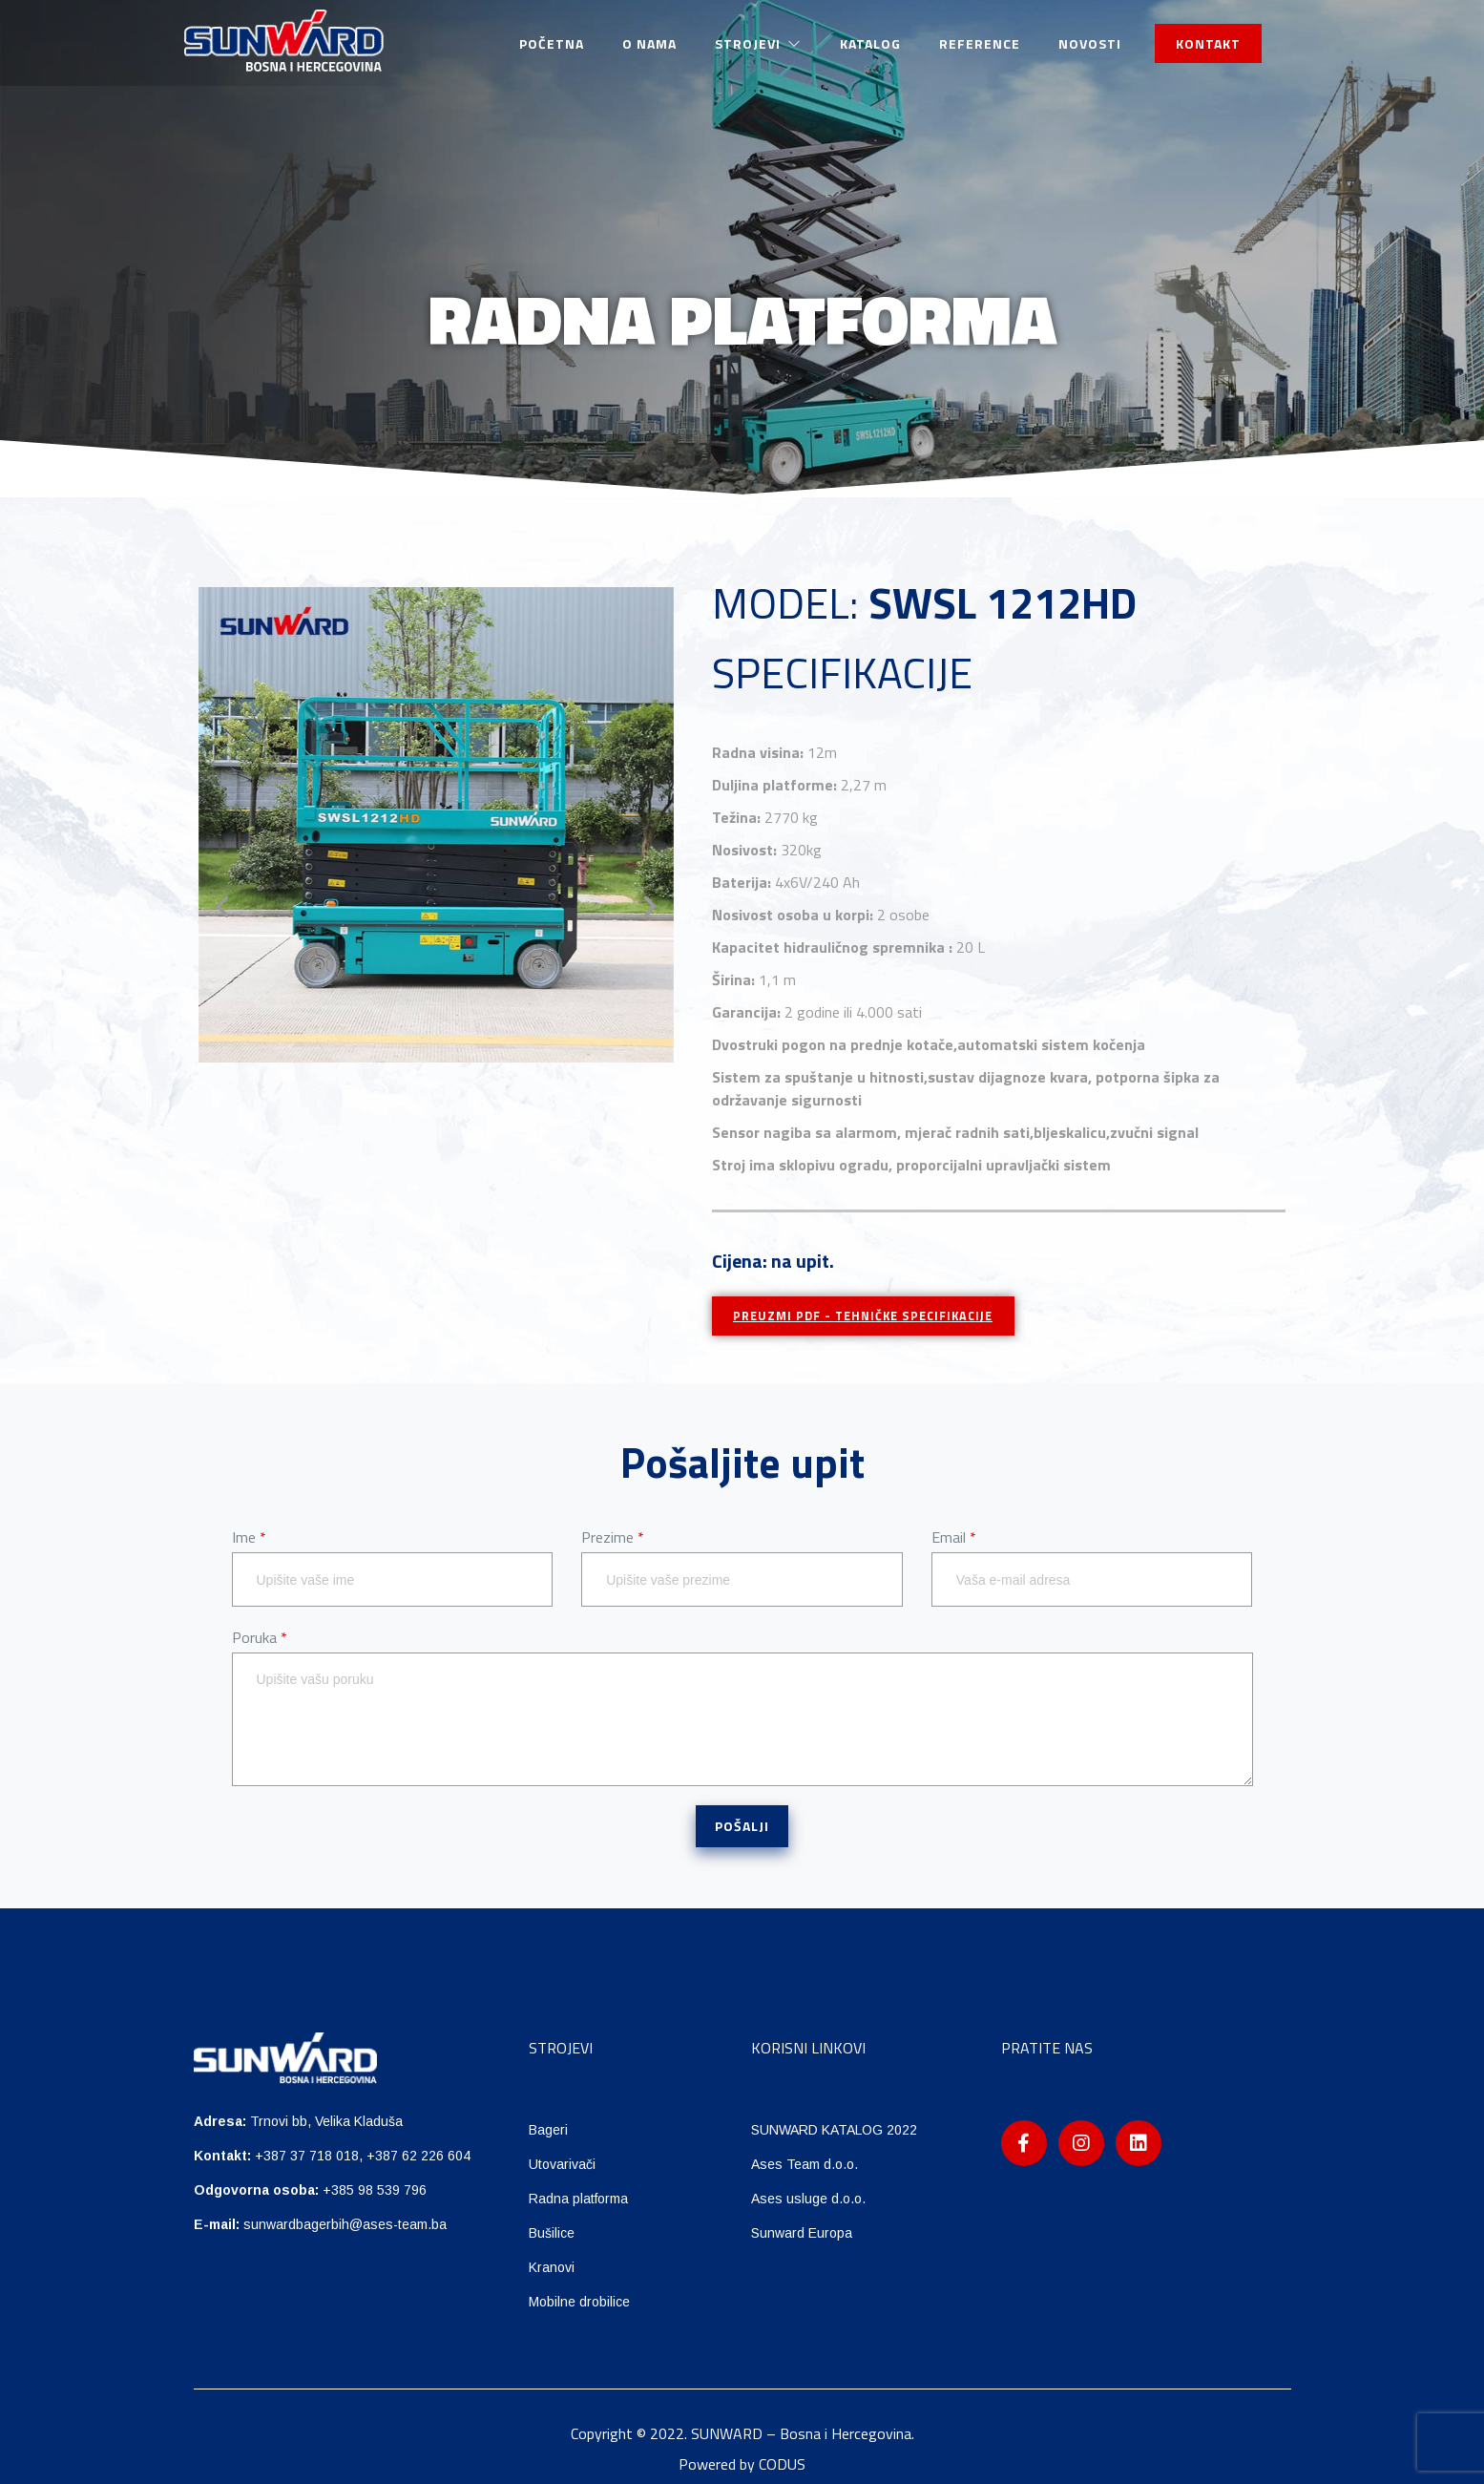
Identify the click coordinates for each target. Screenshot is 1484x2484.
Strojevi (758, 43)
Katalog (870, 43)
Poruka (259, 1638)
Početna (551, 43)
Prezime (612, 1537)
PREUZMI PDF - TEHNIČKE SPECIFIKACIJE (874, 1316)
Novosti (1089, 43)
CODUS (782, 2463)
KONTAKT (1208, 43)
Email (953, 1537)
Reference (979, 43)
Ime (249, 1537)
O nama (649, 43)
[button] (222, 907)
